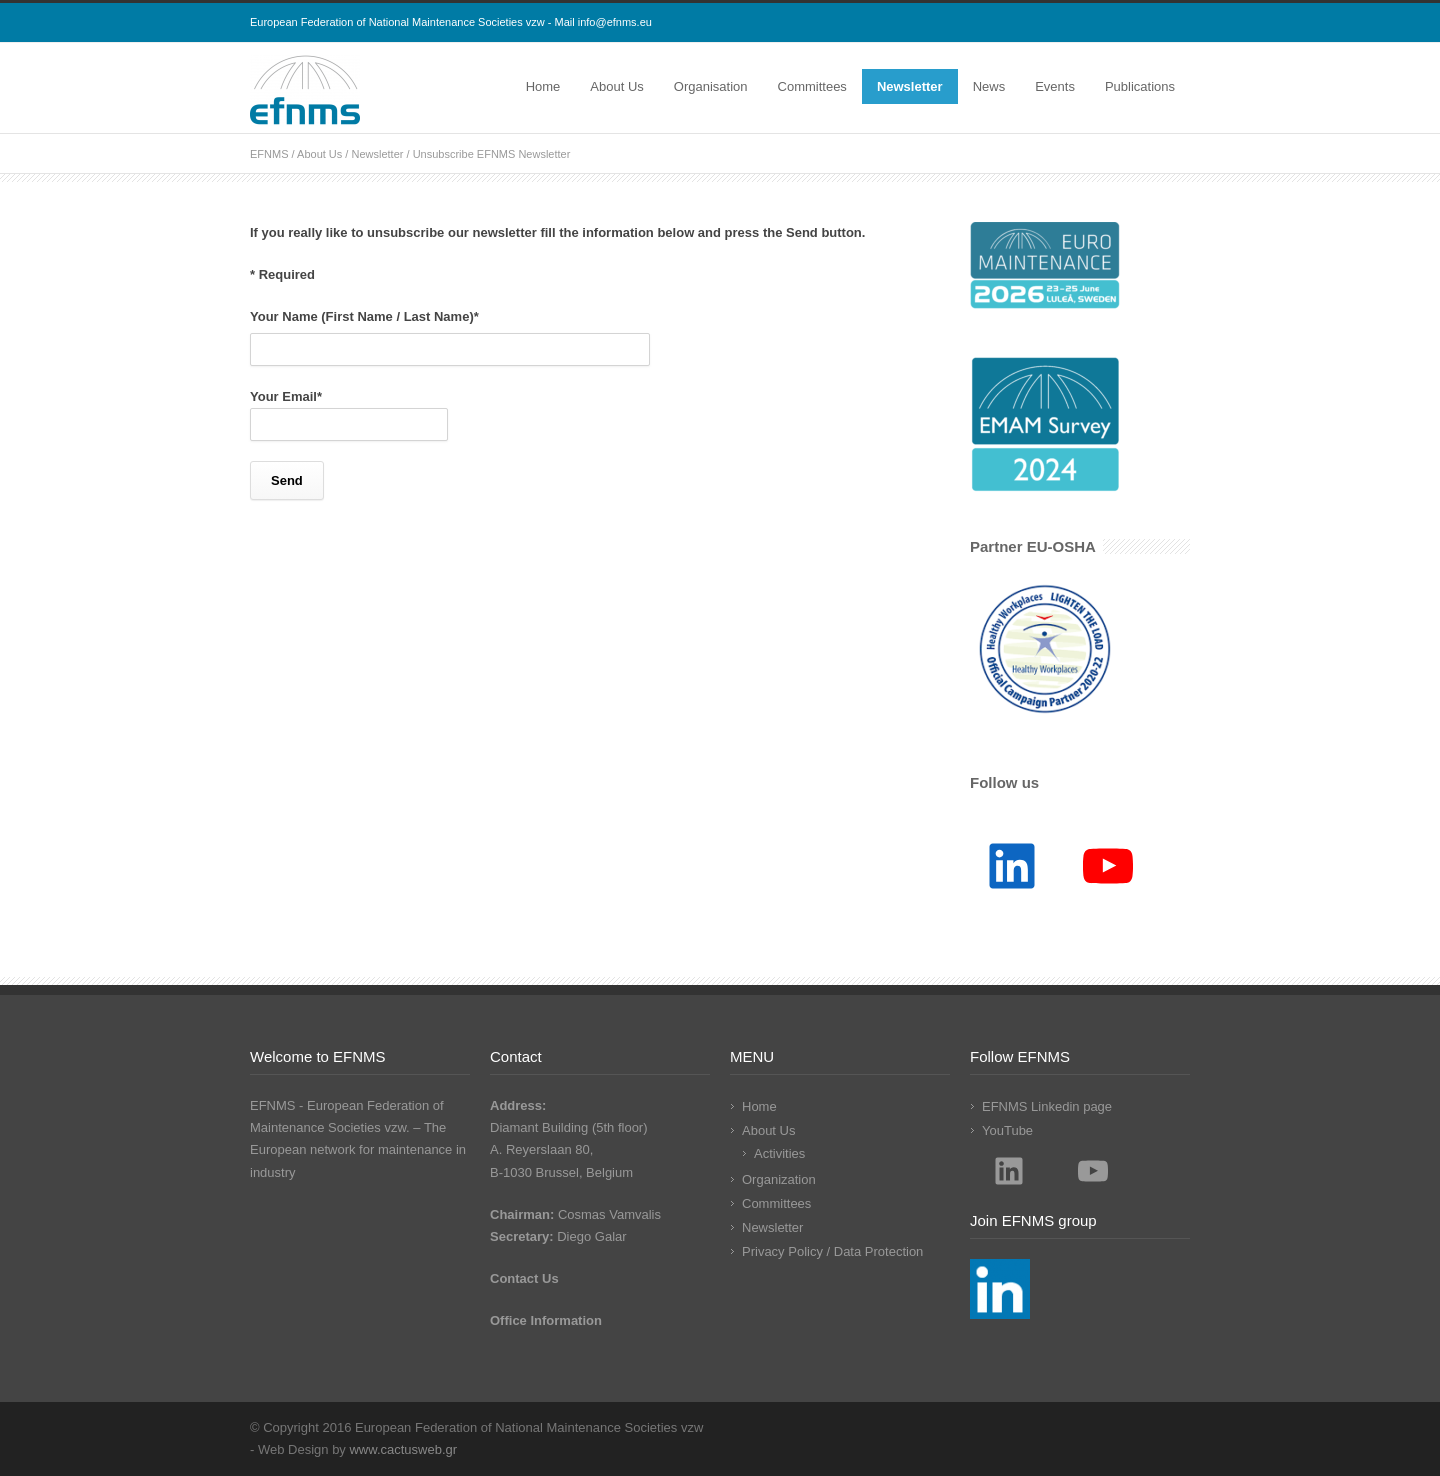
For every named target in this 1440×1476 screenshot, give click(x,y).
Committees (812, 86)
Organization (779, 1179)
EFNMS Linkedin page (1047, 1106)
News (989, 86)
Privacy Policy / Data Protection (832, 1251)
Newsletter (910, 86)
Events (1055, 86)
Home (543, 86)
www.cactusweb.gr (403, 1449)
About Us (616, 86)
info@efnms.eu (615, 22)
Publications (1140, 86)
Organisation (711, 86)
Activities (779, 1153)
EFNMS (269, 154)
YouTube (1007, 1130)
